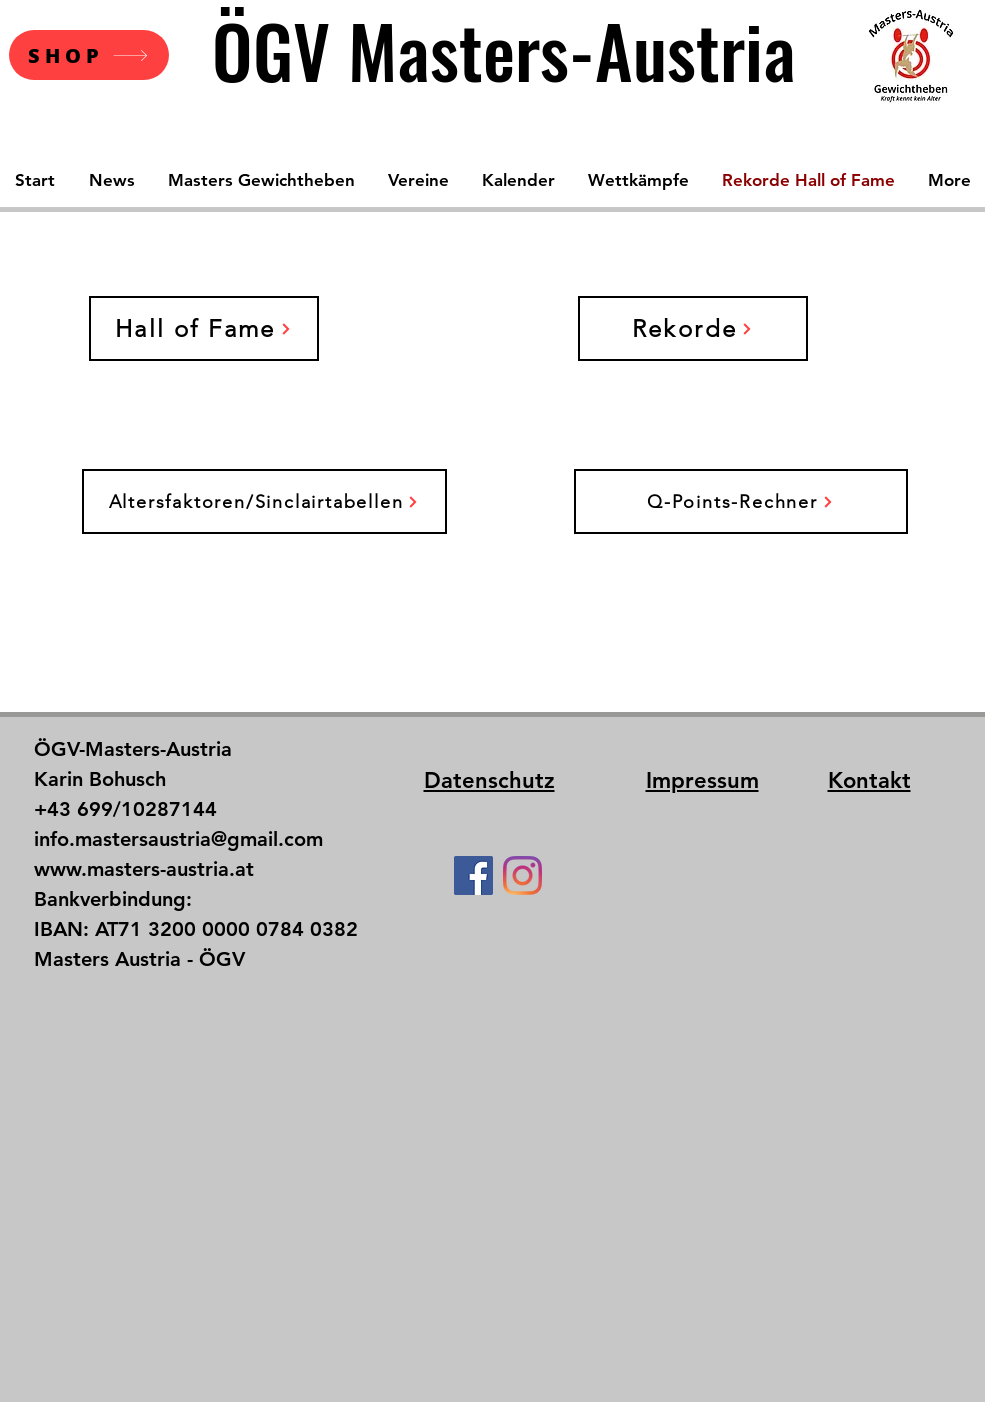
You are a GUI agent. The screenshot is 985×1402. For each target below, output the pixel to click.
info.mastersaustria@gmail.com (178, 839)
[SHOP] (89, 55)
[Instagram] (522, 875)
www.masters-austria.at (144, 869)
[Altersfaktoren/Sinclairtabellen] (264, 501)
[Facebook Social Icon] (473, 875)
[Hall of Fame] (204, 328)
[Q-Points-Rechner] (741, 501)
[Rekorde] (693, 328)
